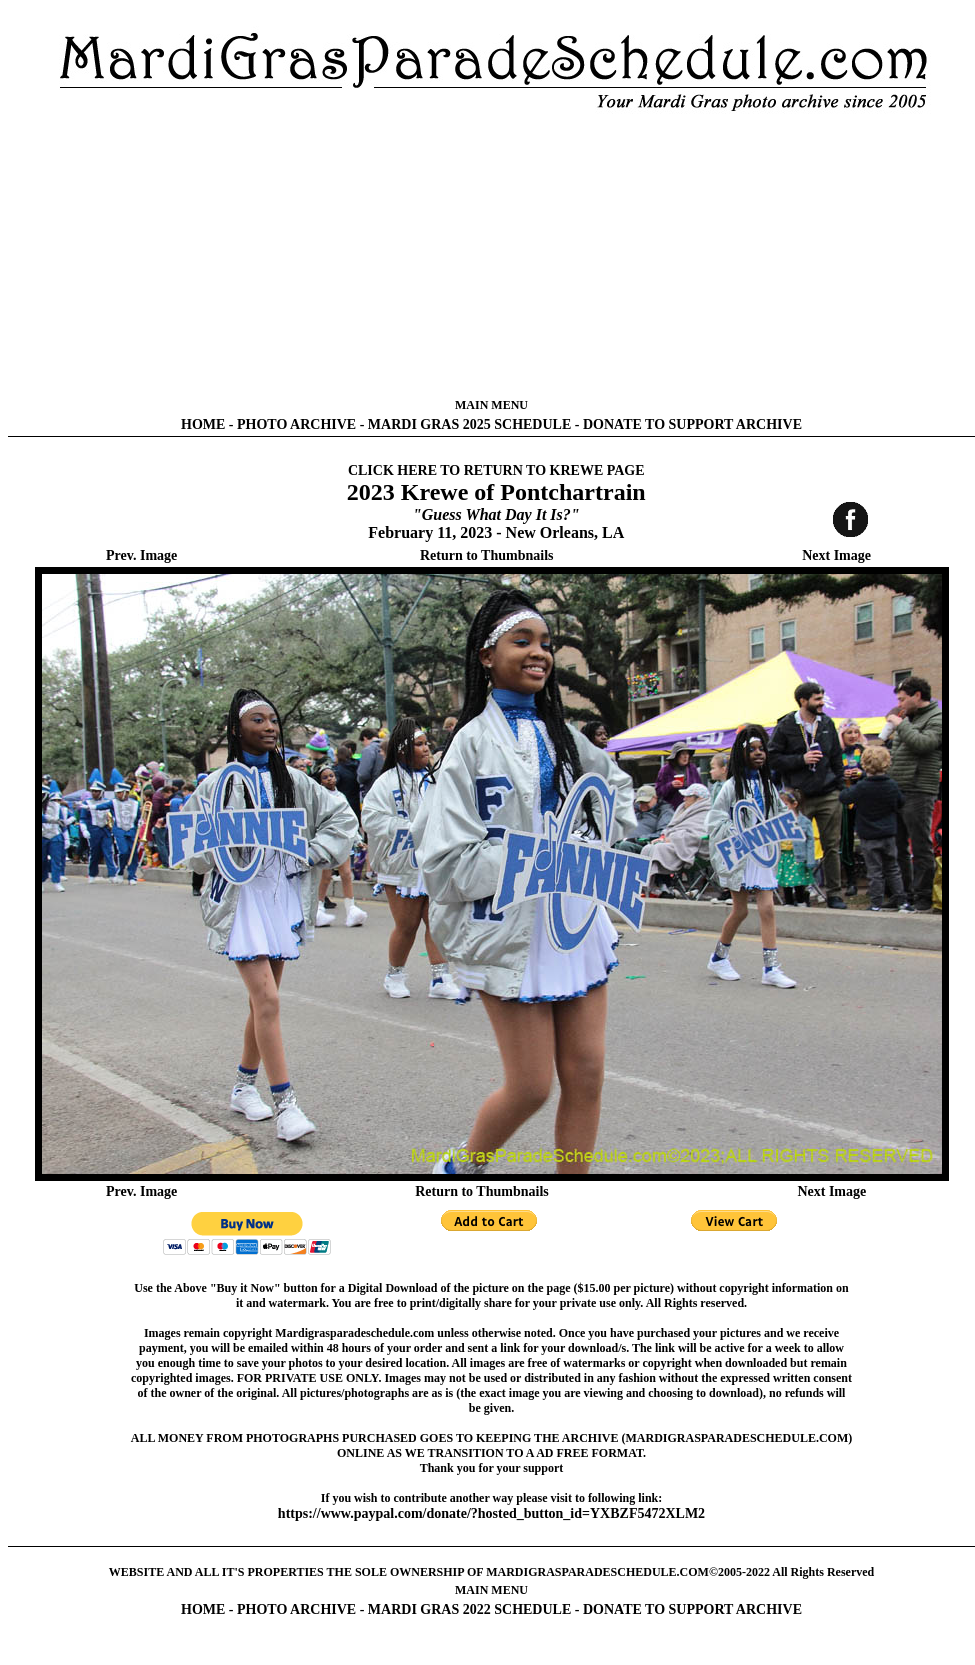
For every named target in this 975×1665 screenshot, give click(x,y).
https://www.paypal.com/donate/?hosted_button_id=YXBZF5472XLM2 (491, 1513)
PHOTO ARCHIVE (296, 424)
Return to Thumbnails (487, 555)
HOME (203, 424)
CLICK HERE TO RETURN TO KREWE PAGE (496, 470)
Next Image (836, 555)
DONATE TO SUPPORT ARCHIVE (692, 424)
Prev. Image (141, 555)
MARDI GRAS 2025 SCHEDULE (469, 424)
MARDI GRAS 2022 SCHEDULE (469, 1609)
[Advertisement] (491, 255)
